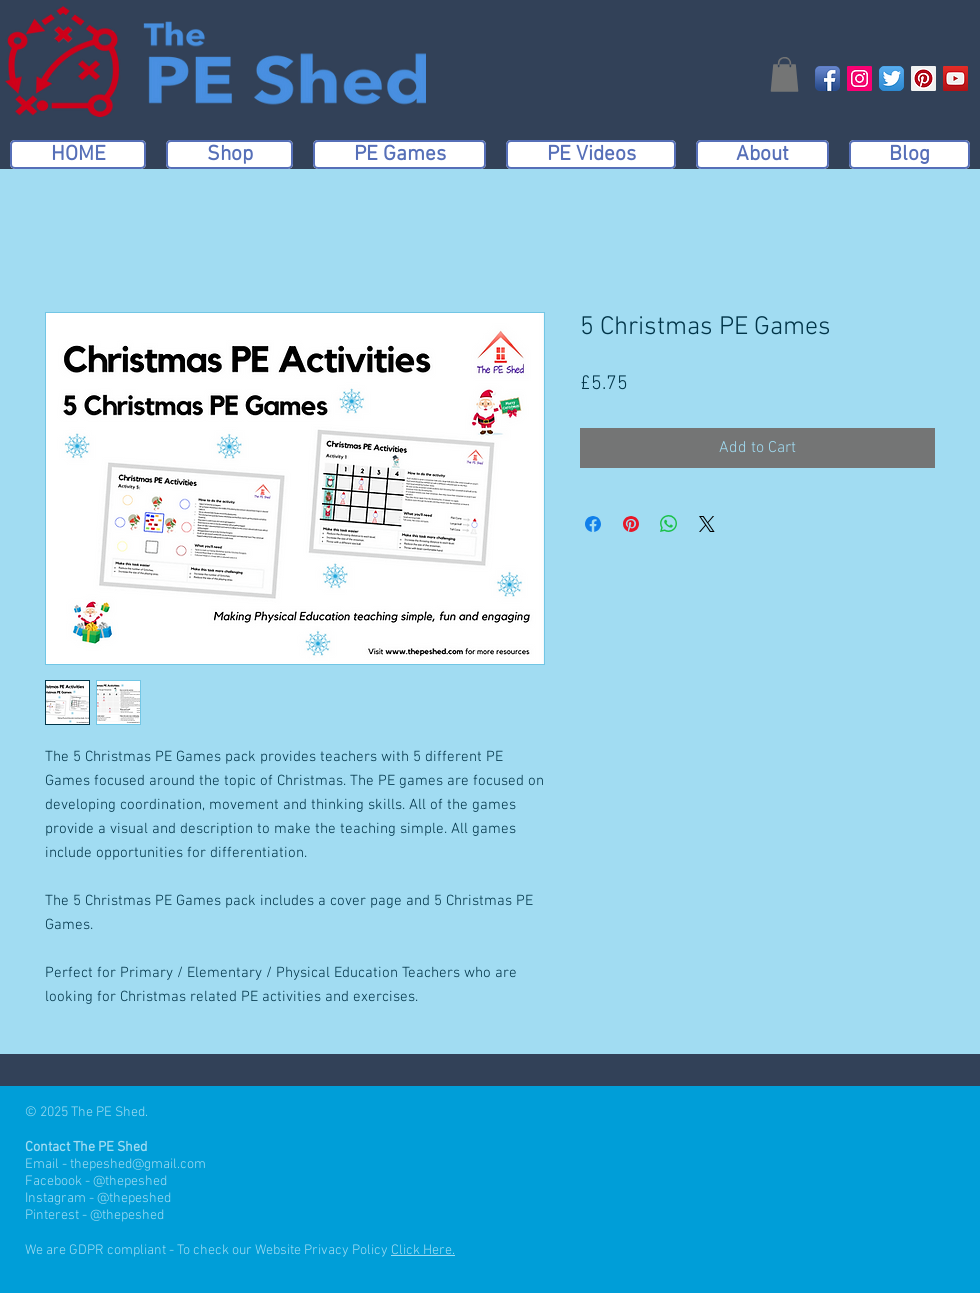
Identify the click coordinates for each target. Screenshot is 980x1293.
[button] (784, 74)
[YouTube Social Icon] (955, 78)
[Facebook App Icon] (827, 78)
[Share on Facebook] (593, 524)
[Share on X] (707, 524)
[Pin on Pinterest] (631, 524)
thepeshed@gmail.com (138, 1164)
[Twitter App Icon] (891, 78)
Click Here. (423, 1250)
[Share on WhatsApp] (669, 524)
